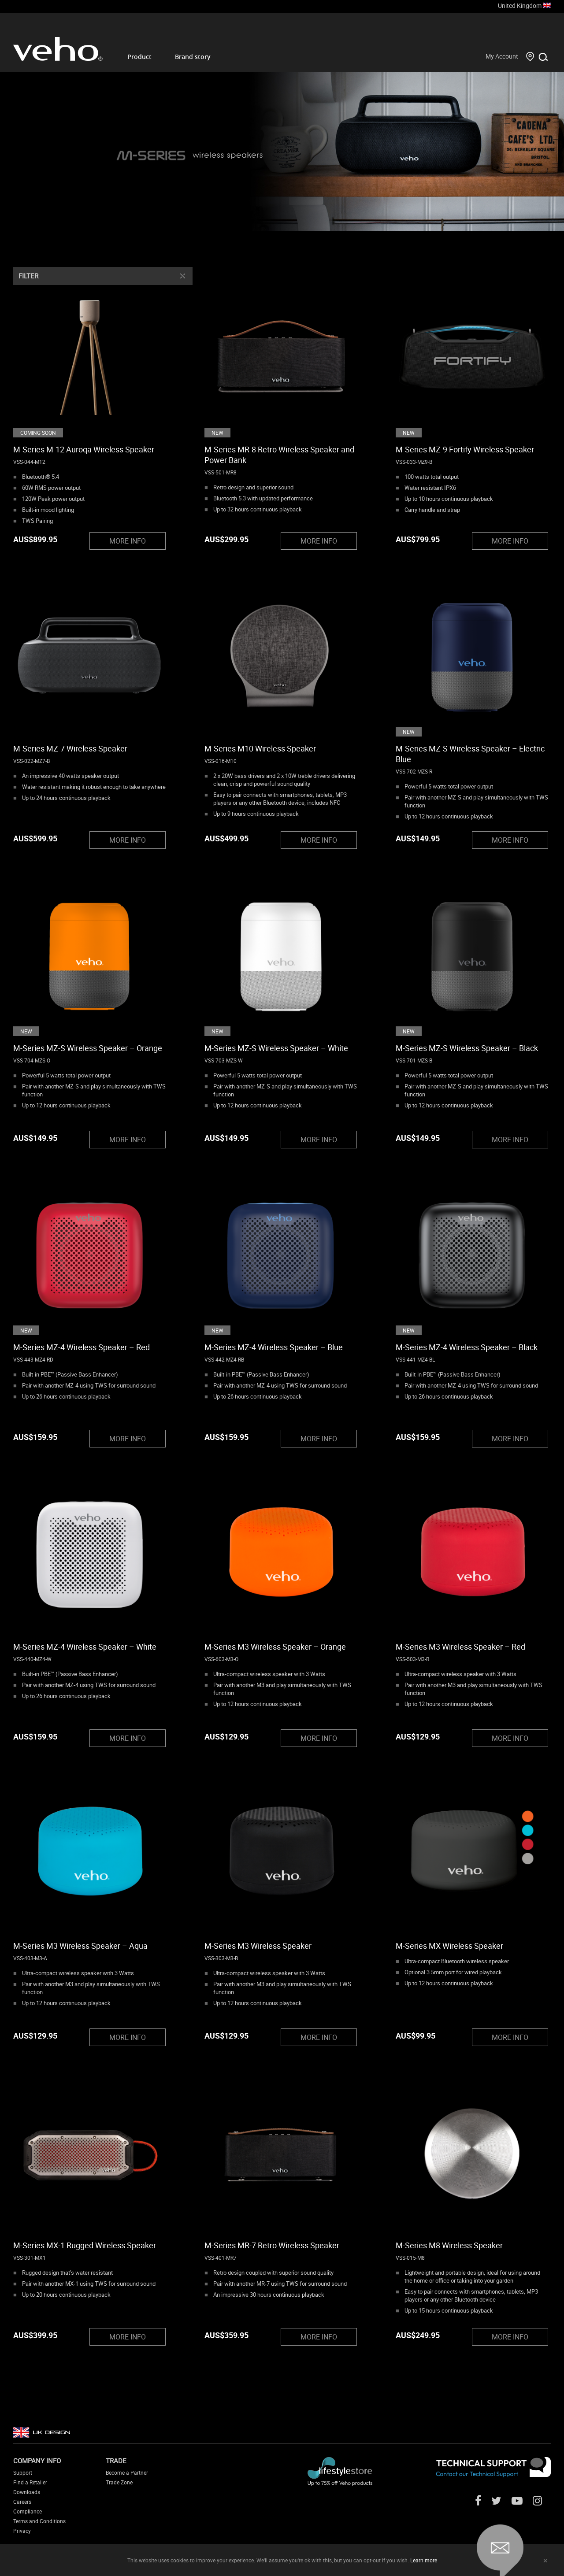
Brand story (193, 56)
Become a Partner (127, 2472)
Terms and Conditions (39, 2520)
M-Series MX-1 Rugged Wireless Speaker (84, 2245)
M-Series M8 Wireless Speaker (449, 2245)
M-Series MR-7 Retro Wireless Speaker (271, 2245)
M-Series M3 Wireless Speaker (258, 1945)
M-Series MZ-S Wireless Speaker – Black (467, 1048)
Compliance (27, 2511)
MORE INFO (127, 541)
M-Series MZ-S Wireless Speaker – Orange (87, 1048)
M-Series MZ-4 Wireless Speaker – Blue (273, 1347)
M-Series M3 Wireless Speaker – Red (460, 1646)
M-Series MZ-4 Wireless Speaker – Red (81, 1347)
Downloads (26, 2491)
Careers (22, 2501)
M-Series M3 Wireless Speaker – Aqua (80, 1945)
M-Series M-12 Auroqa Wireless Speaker (83, 449)
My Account (502, 56)
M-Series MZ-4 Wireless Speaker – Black (467, 1347)
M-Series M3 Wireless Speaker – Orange (275, 1646)
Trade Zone (119, 2482)
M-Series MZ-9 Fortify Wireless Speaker (465, 449)
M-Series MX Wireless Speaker (449, 1945)
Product (139, 56)
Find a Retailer (30, 2482)
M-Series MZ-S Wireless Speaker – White (276, 1048)
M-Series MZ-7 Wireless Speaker (70, 748)
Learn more (423, 2560)
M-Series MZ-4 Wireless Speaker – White (84, 1646)
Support (22, 2472)
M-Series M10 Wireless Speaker (260, 748)
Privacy (22, 2530)
